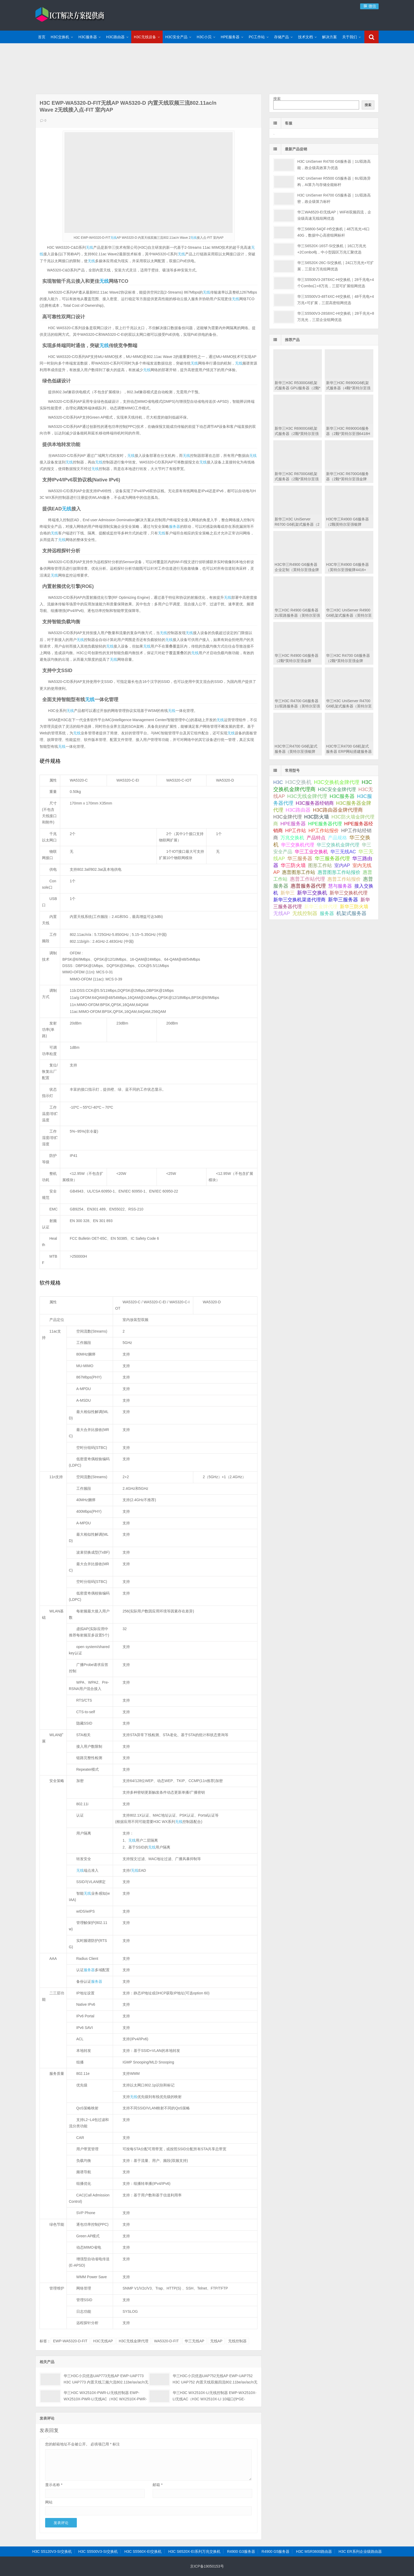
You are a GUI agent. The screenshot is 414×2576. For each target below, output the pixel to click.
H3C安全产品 (176, 37)
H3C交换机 (60, 37)
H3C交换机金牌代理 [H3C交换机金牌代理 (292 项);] (336, 782)
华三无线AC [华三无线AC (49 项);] (343, 851)
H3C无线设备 (145, 37)
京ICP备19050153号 (207, 2566)
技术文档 (305, 37)
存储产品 (281, 37)
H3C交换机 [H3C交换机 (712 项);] (298, 782)
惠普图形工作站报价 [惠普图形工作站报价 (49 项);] (339, 872)
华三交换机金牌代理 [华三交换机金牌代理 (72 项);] (338, 845)
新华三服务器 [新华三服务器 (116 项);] (343, 899)
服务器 (174, 526)
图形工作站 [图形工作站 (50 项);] (320, 865)
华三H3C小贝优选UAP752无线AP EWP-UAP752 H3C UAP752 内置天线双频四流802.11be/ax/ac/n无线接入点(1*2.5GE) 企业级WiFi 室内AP (215, 2382)
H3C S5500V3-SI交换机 (98, 2551)
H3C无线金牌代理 (133, 2341)
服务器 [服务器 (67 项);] (327, 913)
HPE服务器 (230, 37)
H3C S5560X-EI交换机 (143, 2551)
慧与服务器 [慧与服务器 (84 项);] (340, 886)
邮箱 (157, 2485)
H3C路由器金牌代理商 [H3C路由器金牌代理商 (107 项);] (338, 810)
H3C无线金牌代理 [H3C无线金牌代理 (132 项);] (307, 796)
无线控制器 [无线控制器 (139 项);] (304, 913)
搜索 (277, 99)
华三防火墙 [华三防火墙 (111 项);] (293, 865)
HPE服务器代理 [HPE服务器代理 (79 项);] (325, 823)
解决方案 (329, 37)
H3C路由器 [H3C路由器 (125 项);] (298, 810)
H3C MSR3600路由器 (314, 2551)
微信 (369, 6)
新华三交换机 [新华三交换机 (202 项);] (312, 893)
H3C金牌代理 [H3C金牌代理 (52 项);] (287, 817)
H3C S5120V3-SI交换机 (52, 2551)
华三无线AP (194, 2341)
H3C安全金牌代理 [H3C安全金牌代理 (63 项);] (337, 789)
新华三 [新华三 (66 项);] (287, 893)
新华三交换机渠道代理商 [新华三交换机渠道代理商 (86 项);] (299, 899)
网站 (49, 2502)
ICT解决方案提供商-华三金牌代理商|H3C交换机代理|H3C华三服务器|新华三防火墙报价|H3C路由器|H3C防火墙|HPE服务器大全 (69, 14)
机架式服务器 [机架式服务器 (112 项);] (351, 913)
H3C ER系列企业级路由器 (360, 2551)
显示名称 (53, 2485)
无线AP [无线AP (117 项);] (281, 913)
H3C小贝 (204, 37)
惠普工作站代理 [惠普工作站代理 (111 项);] (307, 879)
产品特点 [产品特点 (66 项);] (316, 837)
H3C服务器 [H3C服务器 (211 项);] (342, 796)
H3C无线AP (103, 2341)
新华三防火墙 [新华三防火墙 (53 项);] (354, 906)
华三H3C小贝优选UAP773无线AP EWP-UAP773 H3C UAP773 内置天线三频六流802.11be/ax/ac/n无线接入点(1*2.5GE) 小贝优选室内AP (106, 2382)
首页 (41, 37)
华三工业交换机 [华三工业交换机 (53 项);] (311, 851)
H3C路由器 (115, 37)
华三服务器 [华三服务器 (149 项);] (299, 858)
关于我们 (349, 37)
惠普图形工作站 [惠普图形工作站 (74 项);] (298, 872)
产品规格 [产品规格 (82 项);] (337, 837)
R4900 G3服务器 (241, 2551)
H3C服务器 (87, 37)
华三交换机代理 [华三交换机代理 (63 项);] (297, 845)
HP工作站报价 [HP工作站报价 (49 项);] (323, 830)
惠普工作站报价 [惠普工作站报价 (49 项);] (344, 879)
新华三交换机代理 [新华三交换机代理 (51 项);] (349, 893)
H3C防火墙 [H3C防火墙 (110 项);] (316, 817)
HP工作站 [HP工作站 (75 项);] (295, 830)
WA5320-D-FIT (166, 2341)
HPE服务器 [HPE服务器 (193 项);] (293, 823)
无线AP (216, 2341)
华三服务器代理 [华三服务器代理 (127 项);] (332, 858)
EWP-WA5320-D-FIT (70, 2341)
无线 (113, 238)
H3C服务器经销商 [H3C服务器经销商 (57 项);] (315, 803)
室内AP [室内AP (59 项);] (342, 865)
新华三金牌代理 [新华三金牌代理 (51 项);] (320, 906)
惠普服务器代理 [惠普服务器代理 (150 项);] (308, 886)
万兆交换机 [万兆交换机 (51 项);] (292, 837)
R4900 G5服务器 (276, 2551)
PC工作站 (257, 37)
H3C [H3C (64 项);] (278, 782)
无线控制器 (237, 2341)
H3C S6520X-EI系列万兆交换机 (194, 2551)
